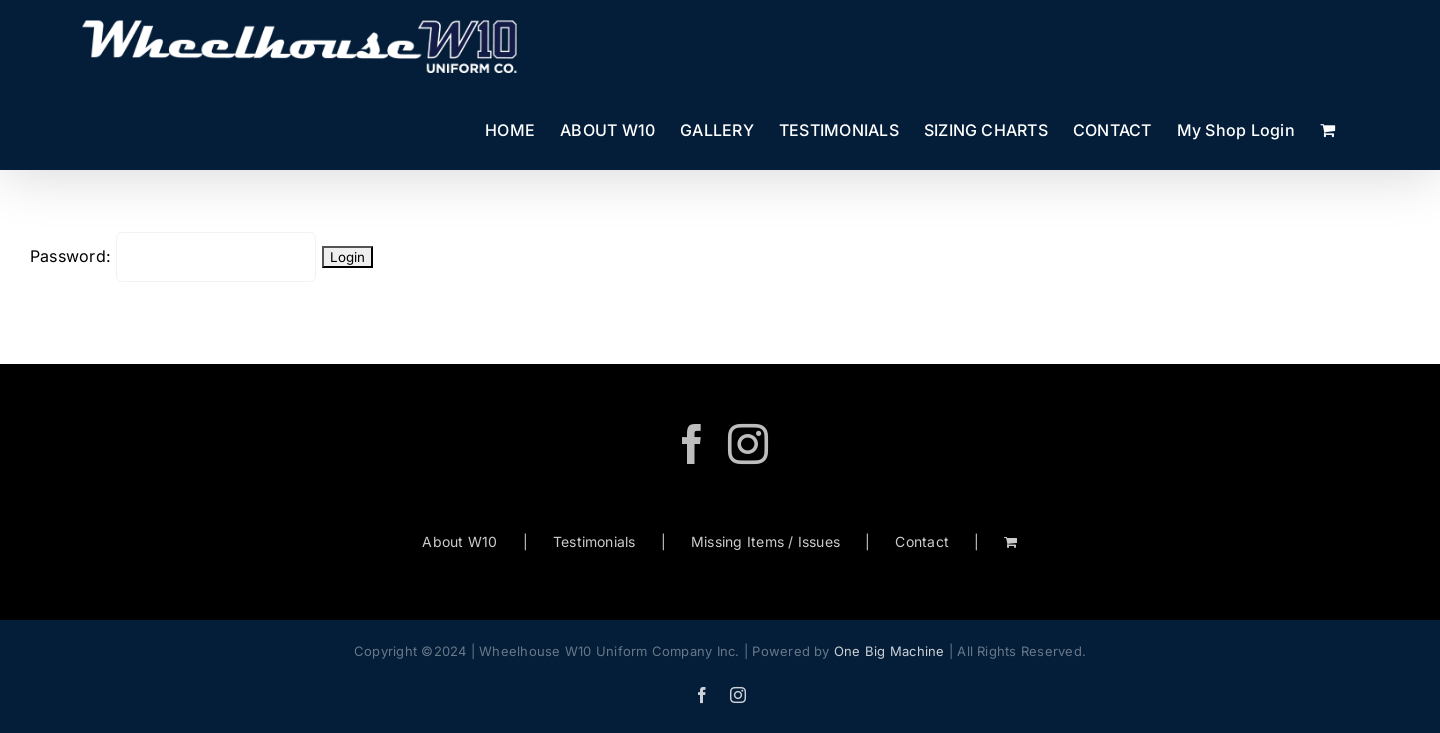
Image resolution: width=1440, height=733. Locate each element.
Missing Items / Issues (765, 541)
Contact (922, 541)
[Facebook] (692, 444)
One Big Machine (889, 651)
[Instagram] (748, 444)
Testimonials (594, 541)
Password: (173, 256)
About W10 (459, 541)
